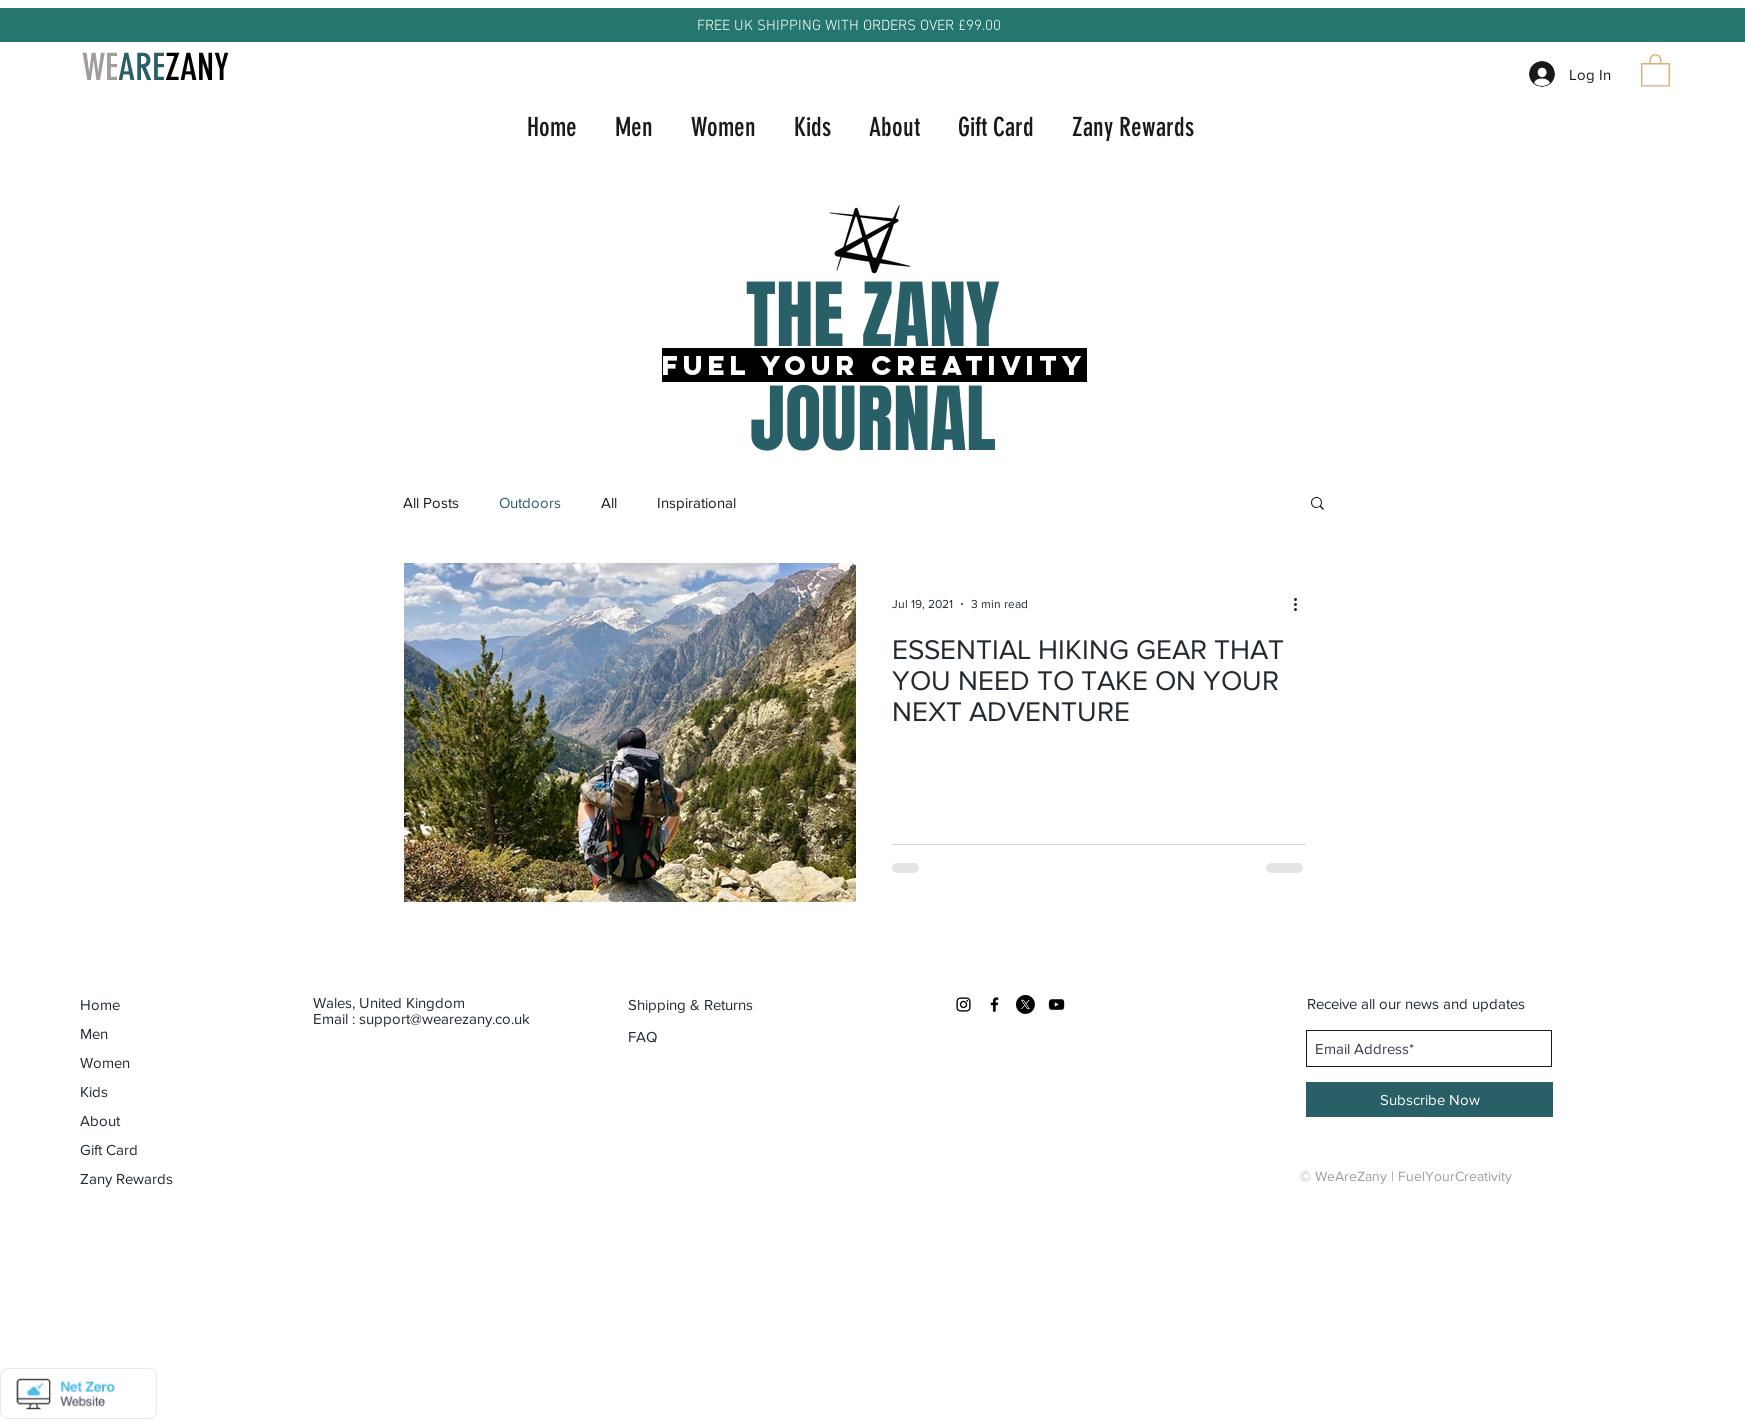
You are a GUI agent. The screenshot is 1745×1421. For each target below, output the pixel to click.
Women (105, 1062)
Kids (94, 1091)
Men (94, 1033)
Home (100, 1004)
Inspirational (696, 502)
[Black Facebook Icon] (994, 1004)
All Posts (431, 502)
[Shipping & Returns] (690, 1005)
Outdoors (530, 502)
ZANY (197, 67)
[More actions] (1303, 604)
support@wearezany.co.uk (444, 1018)
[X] (1025, 1004)
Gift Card (109, 1149)
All (609, 502)
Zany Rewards (126, 1178)
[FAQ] (642, 1037)
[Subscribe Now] (1429, 1099)
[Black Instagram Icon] (963, 1004)
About (100, 1120)
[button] (1655, 69)
